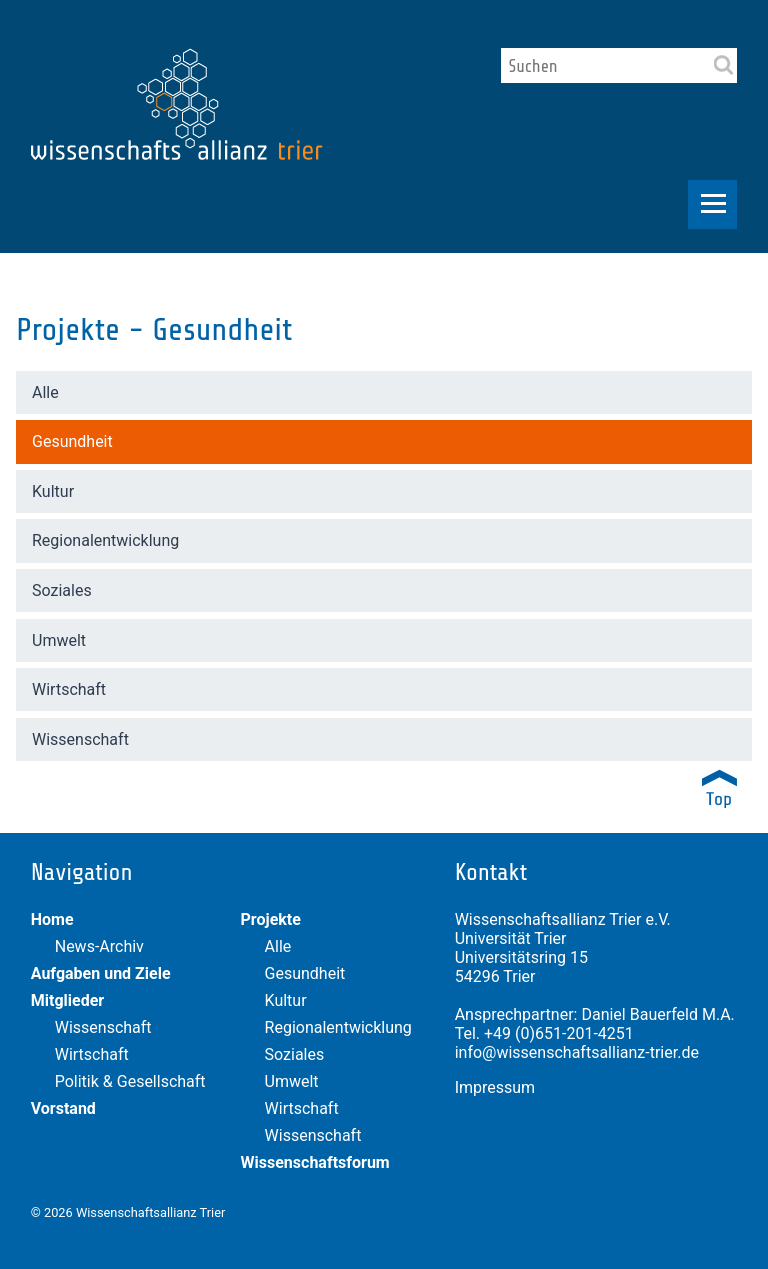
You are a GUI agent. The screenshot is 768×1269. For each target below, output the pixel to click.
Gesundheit (72, 441)
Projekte (271, 919)
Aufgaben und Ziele (101, 973)
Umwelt (59, 640)
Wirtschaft (69, 689)
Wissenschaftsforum (315, 1162)
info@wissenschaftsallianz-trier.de (577, 1052)
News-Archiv (99, 946)
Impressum (495, 1087)
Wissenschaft (80, 739)
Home (52, 919)
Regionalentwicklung (105, 540)
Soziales (62, 590)
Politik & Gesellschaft (130, 1081)
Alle (45, 392)
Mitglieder (67, 1000)
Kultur (53, 491)
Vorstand (63, 1108)
